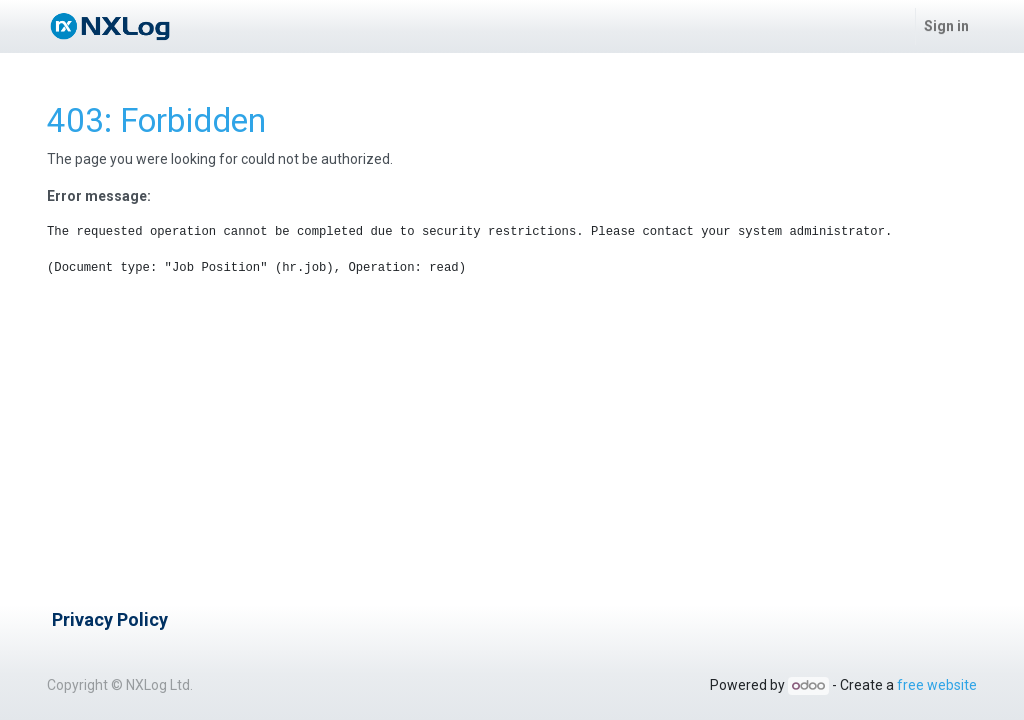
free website (937, 685)
